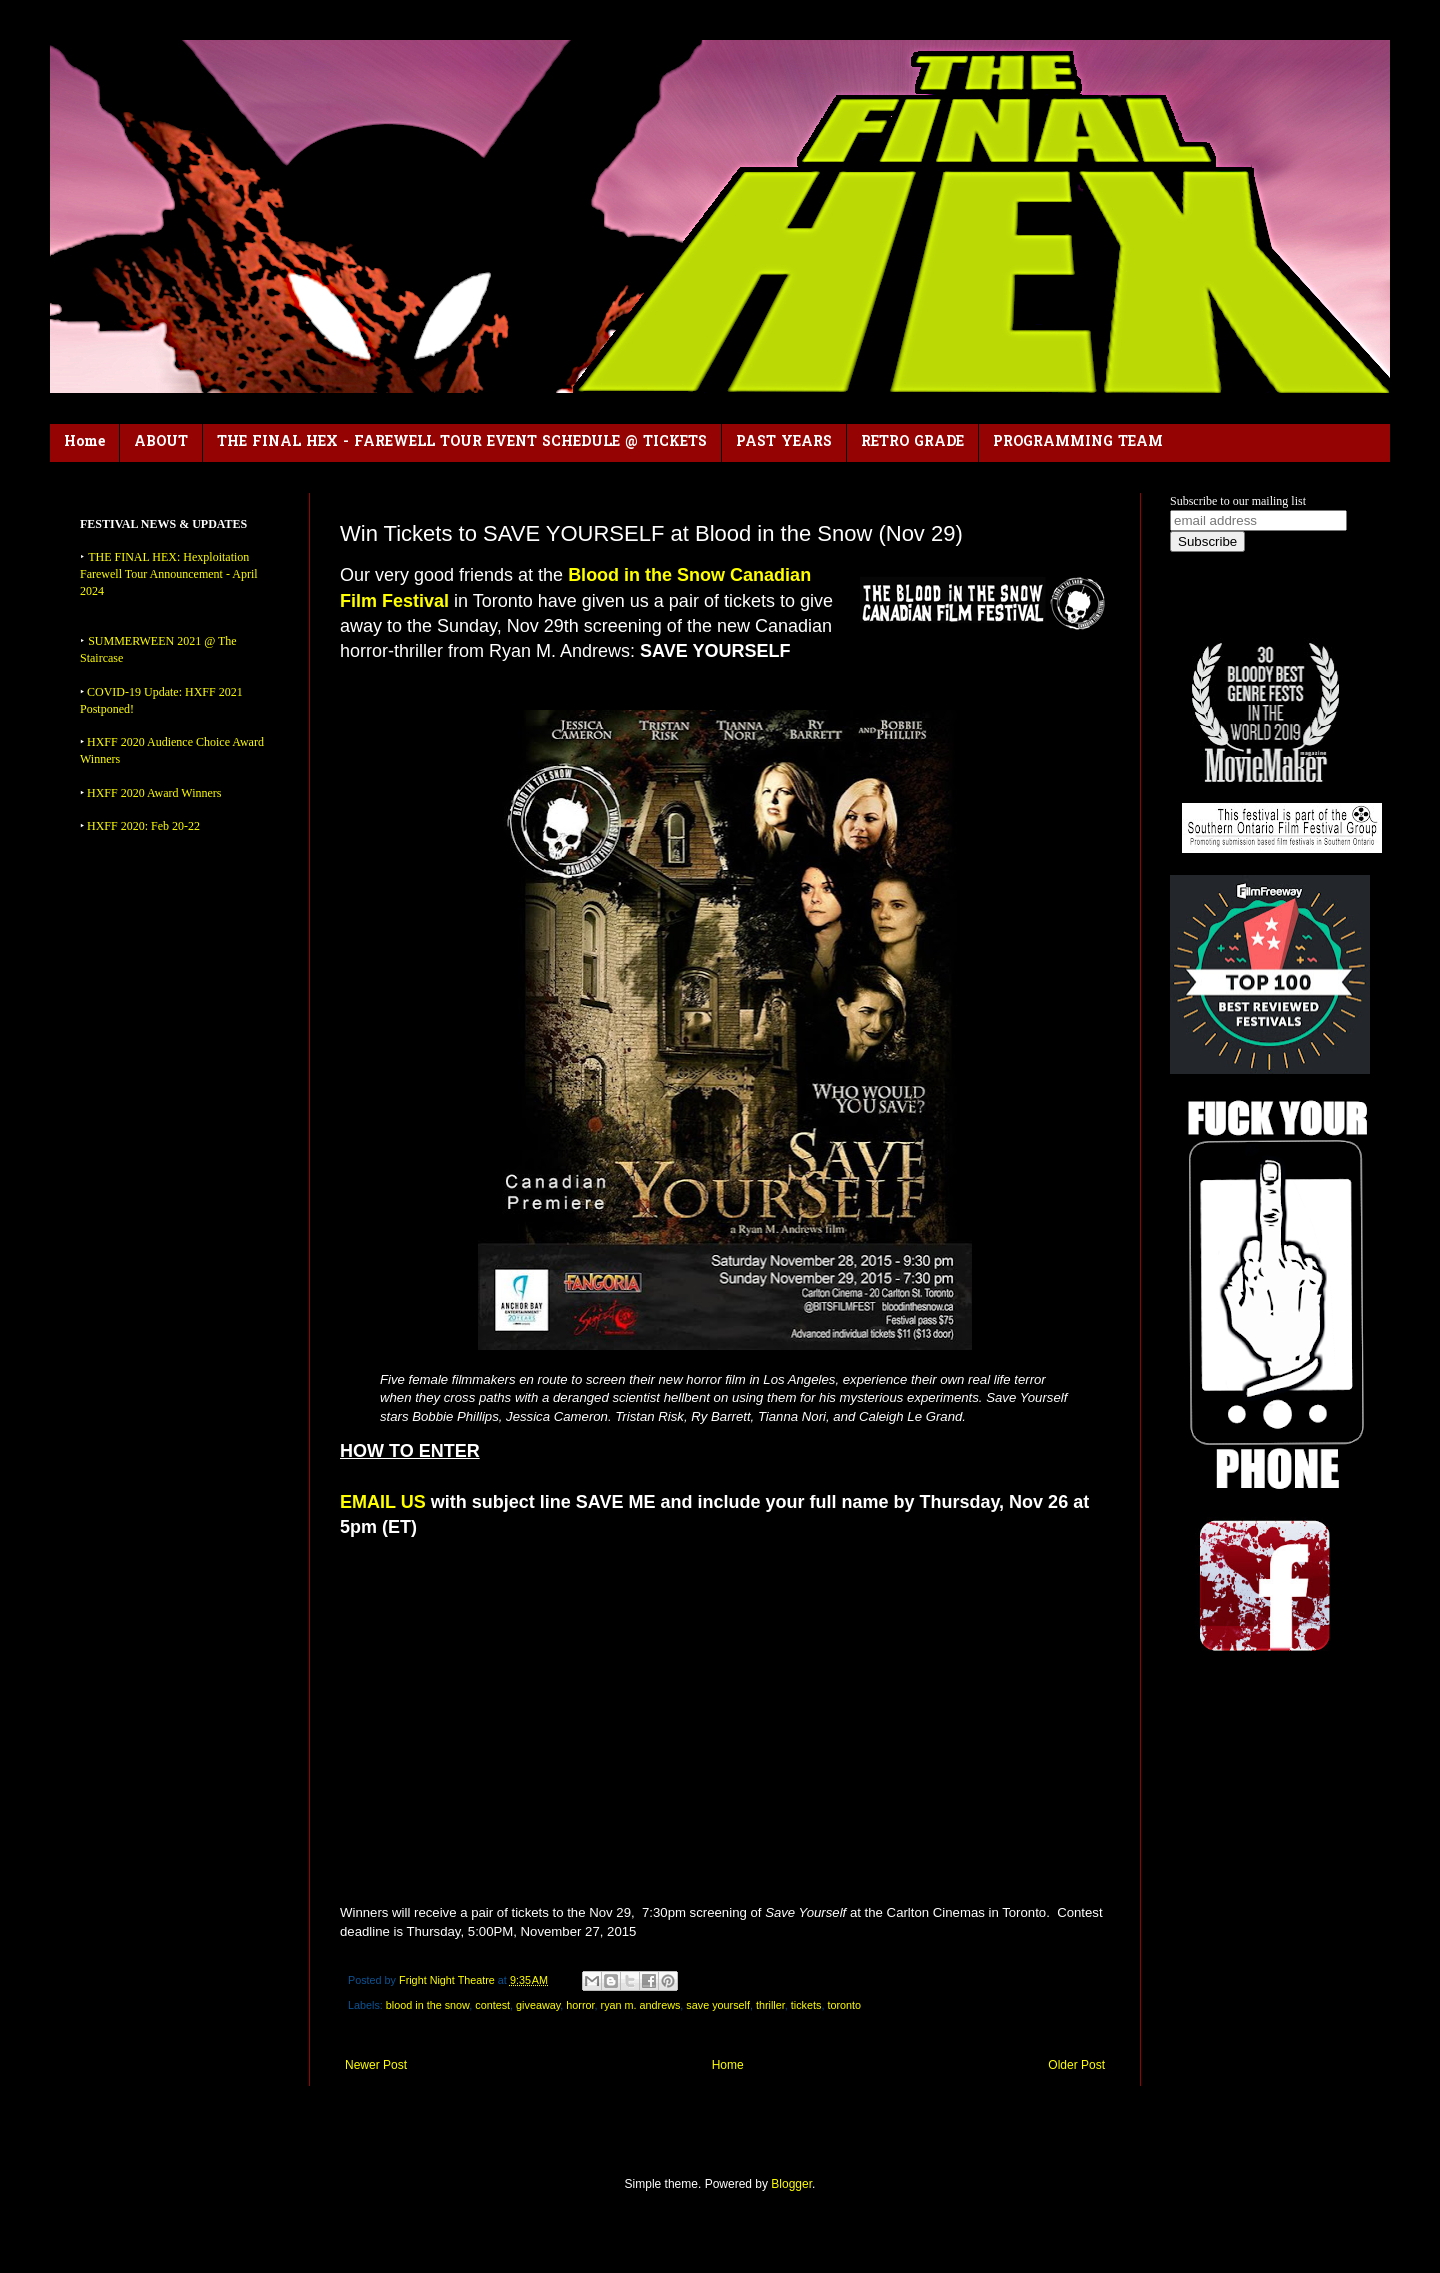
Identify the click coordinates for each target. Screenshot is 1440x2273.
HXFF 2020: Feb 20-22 (143, 826)
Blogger (791, 2184)
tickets (806, 2005)
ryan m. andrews (641, 2005)
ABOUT (161, 442)
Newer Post (376, 2065)
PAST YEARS (784, 442)
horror (580, 2005)
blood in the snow (427, 2005)
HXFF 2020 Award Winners (154, 793)
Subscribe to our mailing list (1238, 501)
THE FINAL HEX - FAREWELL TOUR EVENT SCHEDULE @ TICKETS (462, 442)
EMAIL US (383, 1502)
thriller (770, 2005)
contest (492, 2005)
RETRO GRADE (912, 442)
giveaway (538, 2005)
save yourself (718, 2005)
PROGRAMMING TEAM (1078, 442)
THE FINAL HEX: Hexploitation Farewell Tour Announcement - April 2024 (169, 574)
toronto (844, 2005)
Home (84, 442)
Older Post (1076, 2065)
